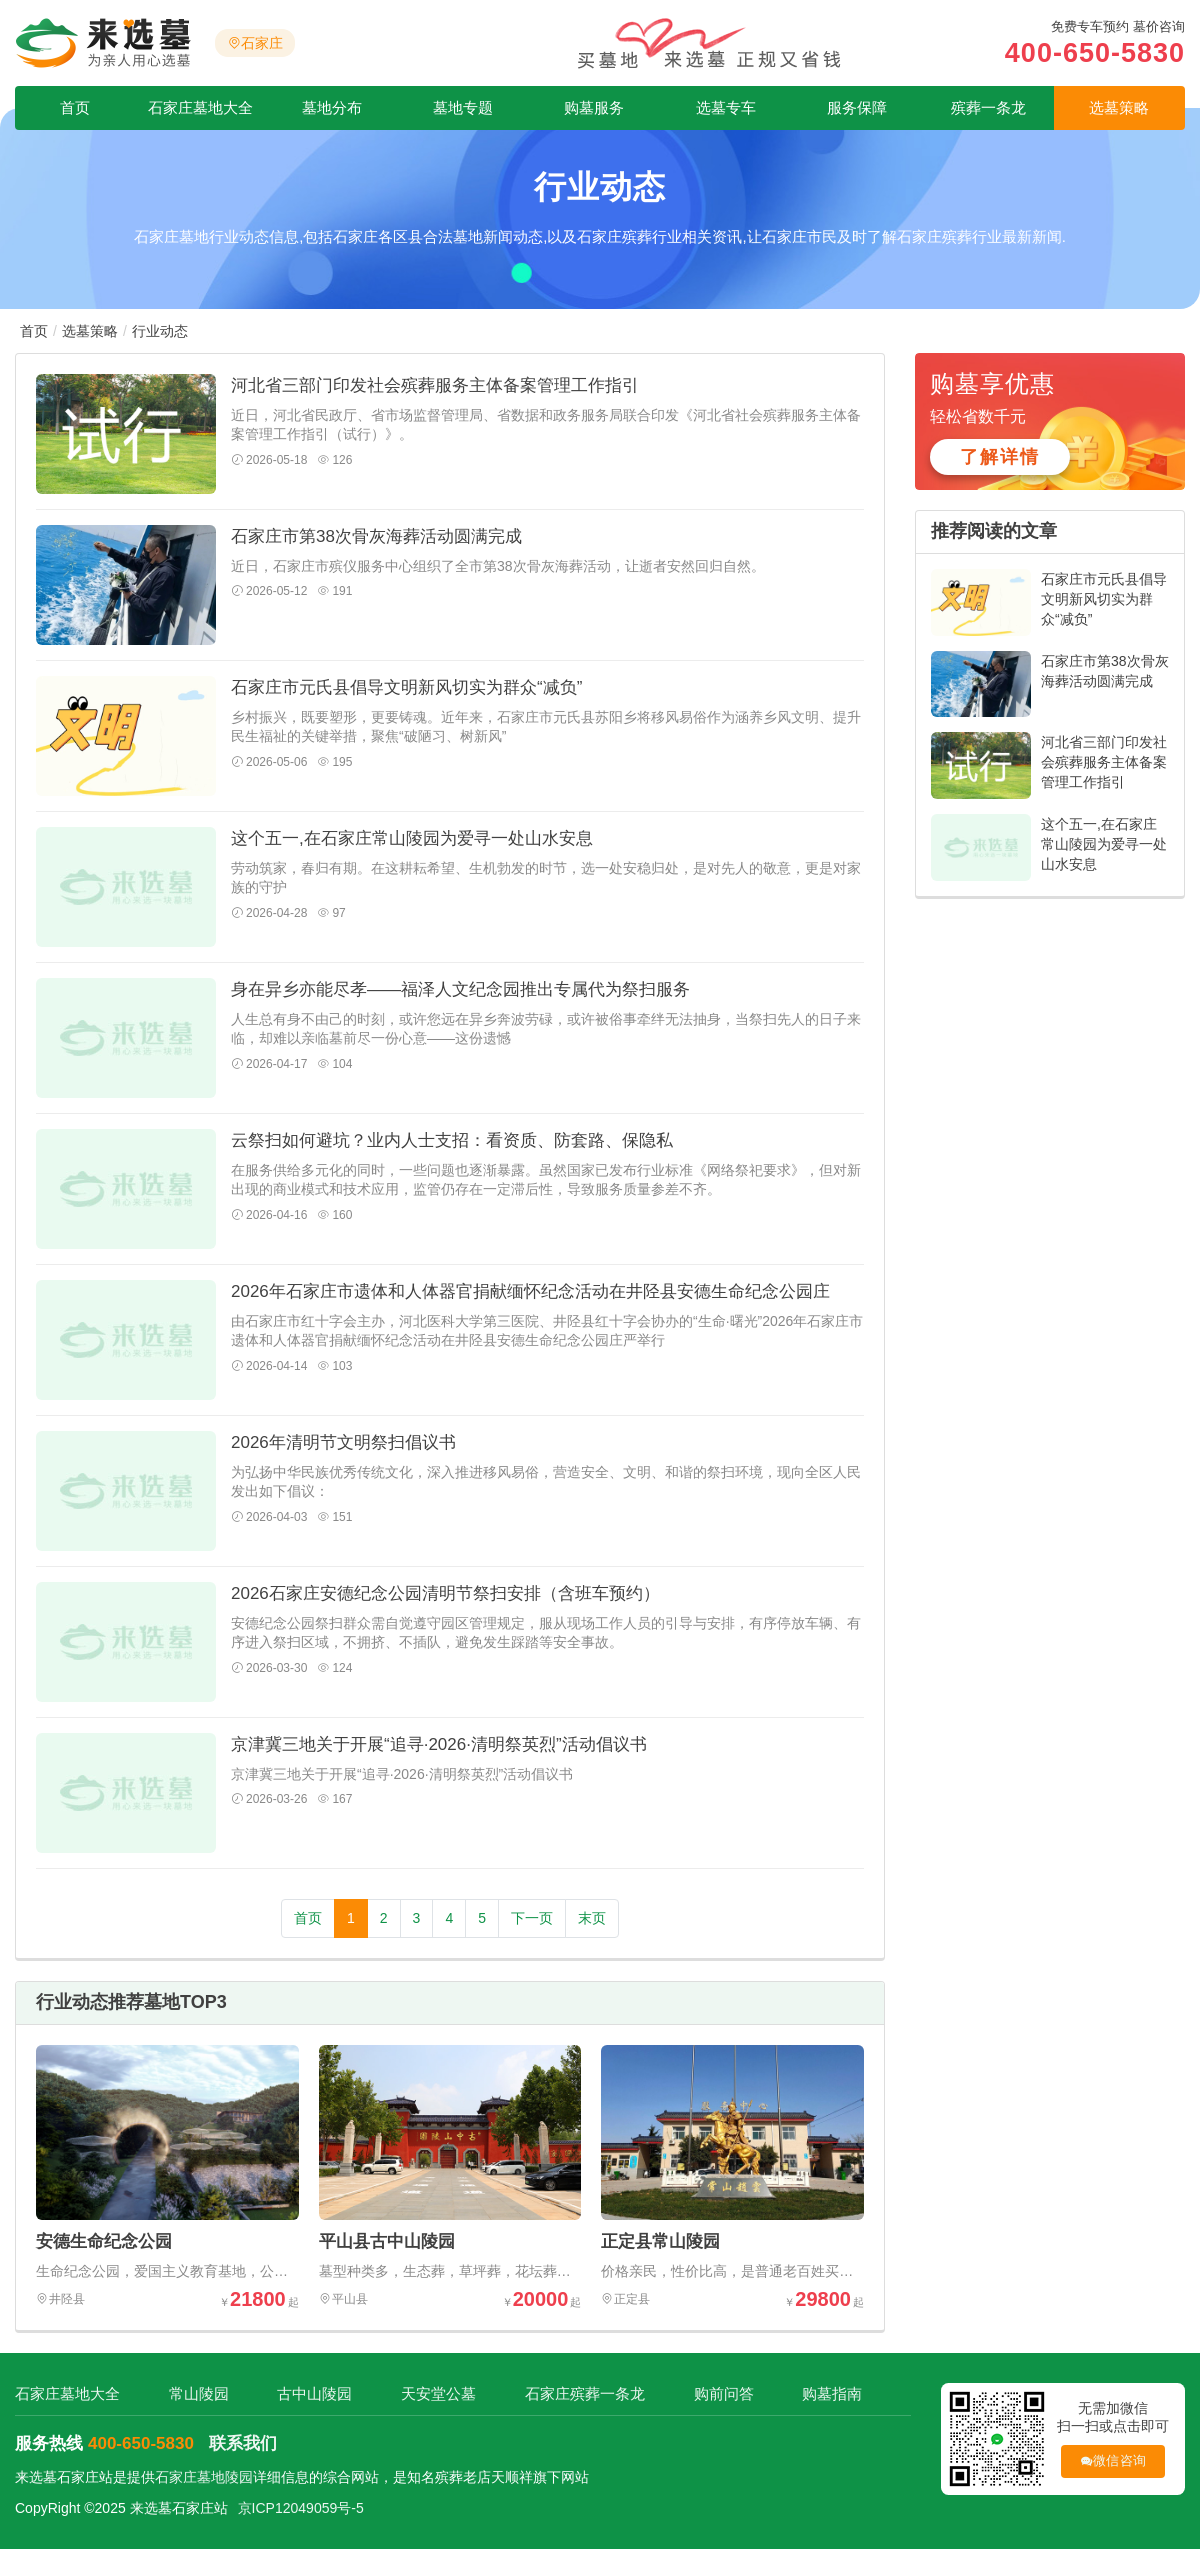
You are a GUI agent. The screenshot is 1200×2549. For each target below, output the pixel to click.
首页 (75, 107)
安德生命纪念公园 (104, 2241)
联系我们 (243, 2443)
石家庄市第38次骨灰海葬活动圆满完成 (376, 536)
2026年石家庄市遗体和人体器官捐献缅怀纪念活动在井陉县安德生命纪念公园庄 (530, 1291)
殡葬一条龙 (988, 107)
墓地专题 (463, 107)
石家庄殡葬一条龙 (581, 2393)
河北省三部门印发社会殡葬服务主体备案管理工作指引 (435, 385)
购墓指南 (827, 2393)
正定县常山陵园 (660, 2241)
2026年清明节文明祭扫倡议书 (343, 1442)
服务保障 (857, 107)
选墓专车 (726, 107)
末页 (592, 1918)
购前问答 (719, 2393)
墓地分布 (332, 107)
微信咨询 (1109, 2461)
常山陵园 (198, 2393)
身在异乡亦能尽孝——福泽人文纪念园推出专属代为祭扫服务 (460, 989)
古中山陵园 (313, 2393)
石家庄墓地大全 (200, 107)
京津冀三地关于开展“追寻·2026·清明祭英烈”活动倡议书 (439, 1744)
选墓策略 (1119, 107)
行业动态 (160, 331)
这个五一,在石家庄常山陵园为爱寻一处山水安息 (412, 838)
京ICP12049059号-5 (301, 2508)
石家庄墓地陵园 (204, 2477)
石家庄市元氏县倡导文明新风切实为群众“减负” (406, 687)
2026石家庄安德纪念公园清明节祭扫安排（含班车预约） (445, 1593)
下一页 (532, 1918)
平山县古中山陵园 (387, 2241)
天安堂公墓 (436, 2393)
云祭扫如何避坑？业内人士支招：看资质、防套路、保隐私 (452, 1140)
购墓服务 (594, 107)
